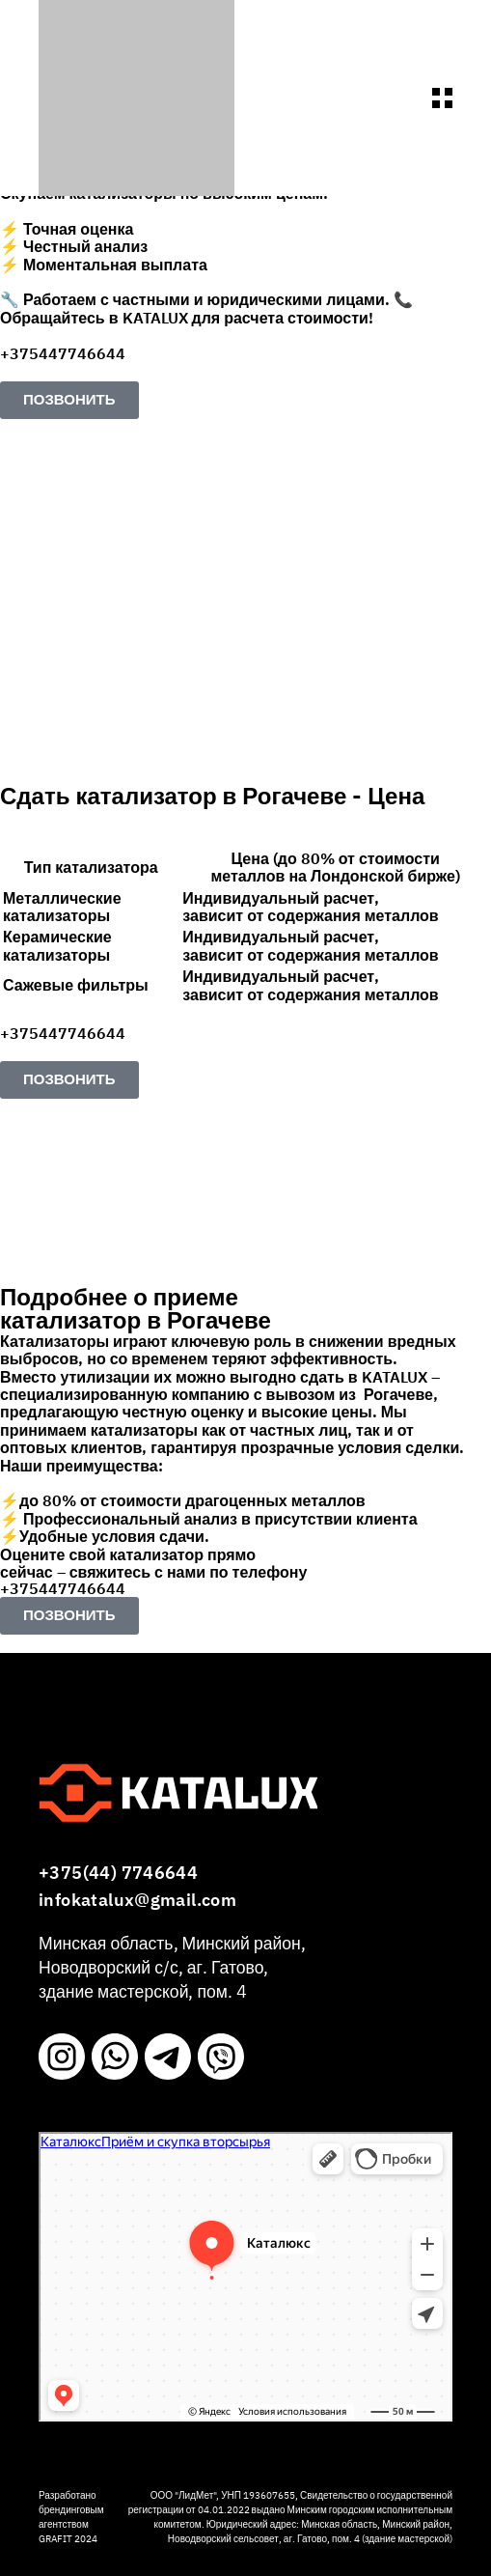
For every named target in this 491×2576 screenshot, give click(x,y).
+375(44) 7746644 (118, 1874)
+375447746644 (62, 354)
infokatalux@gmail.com (137, 1901)
